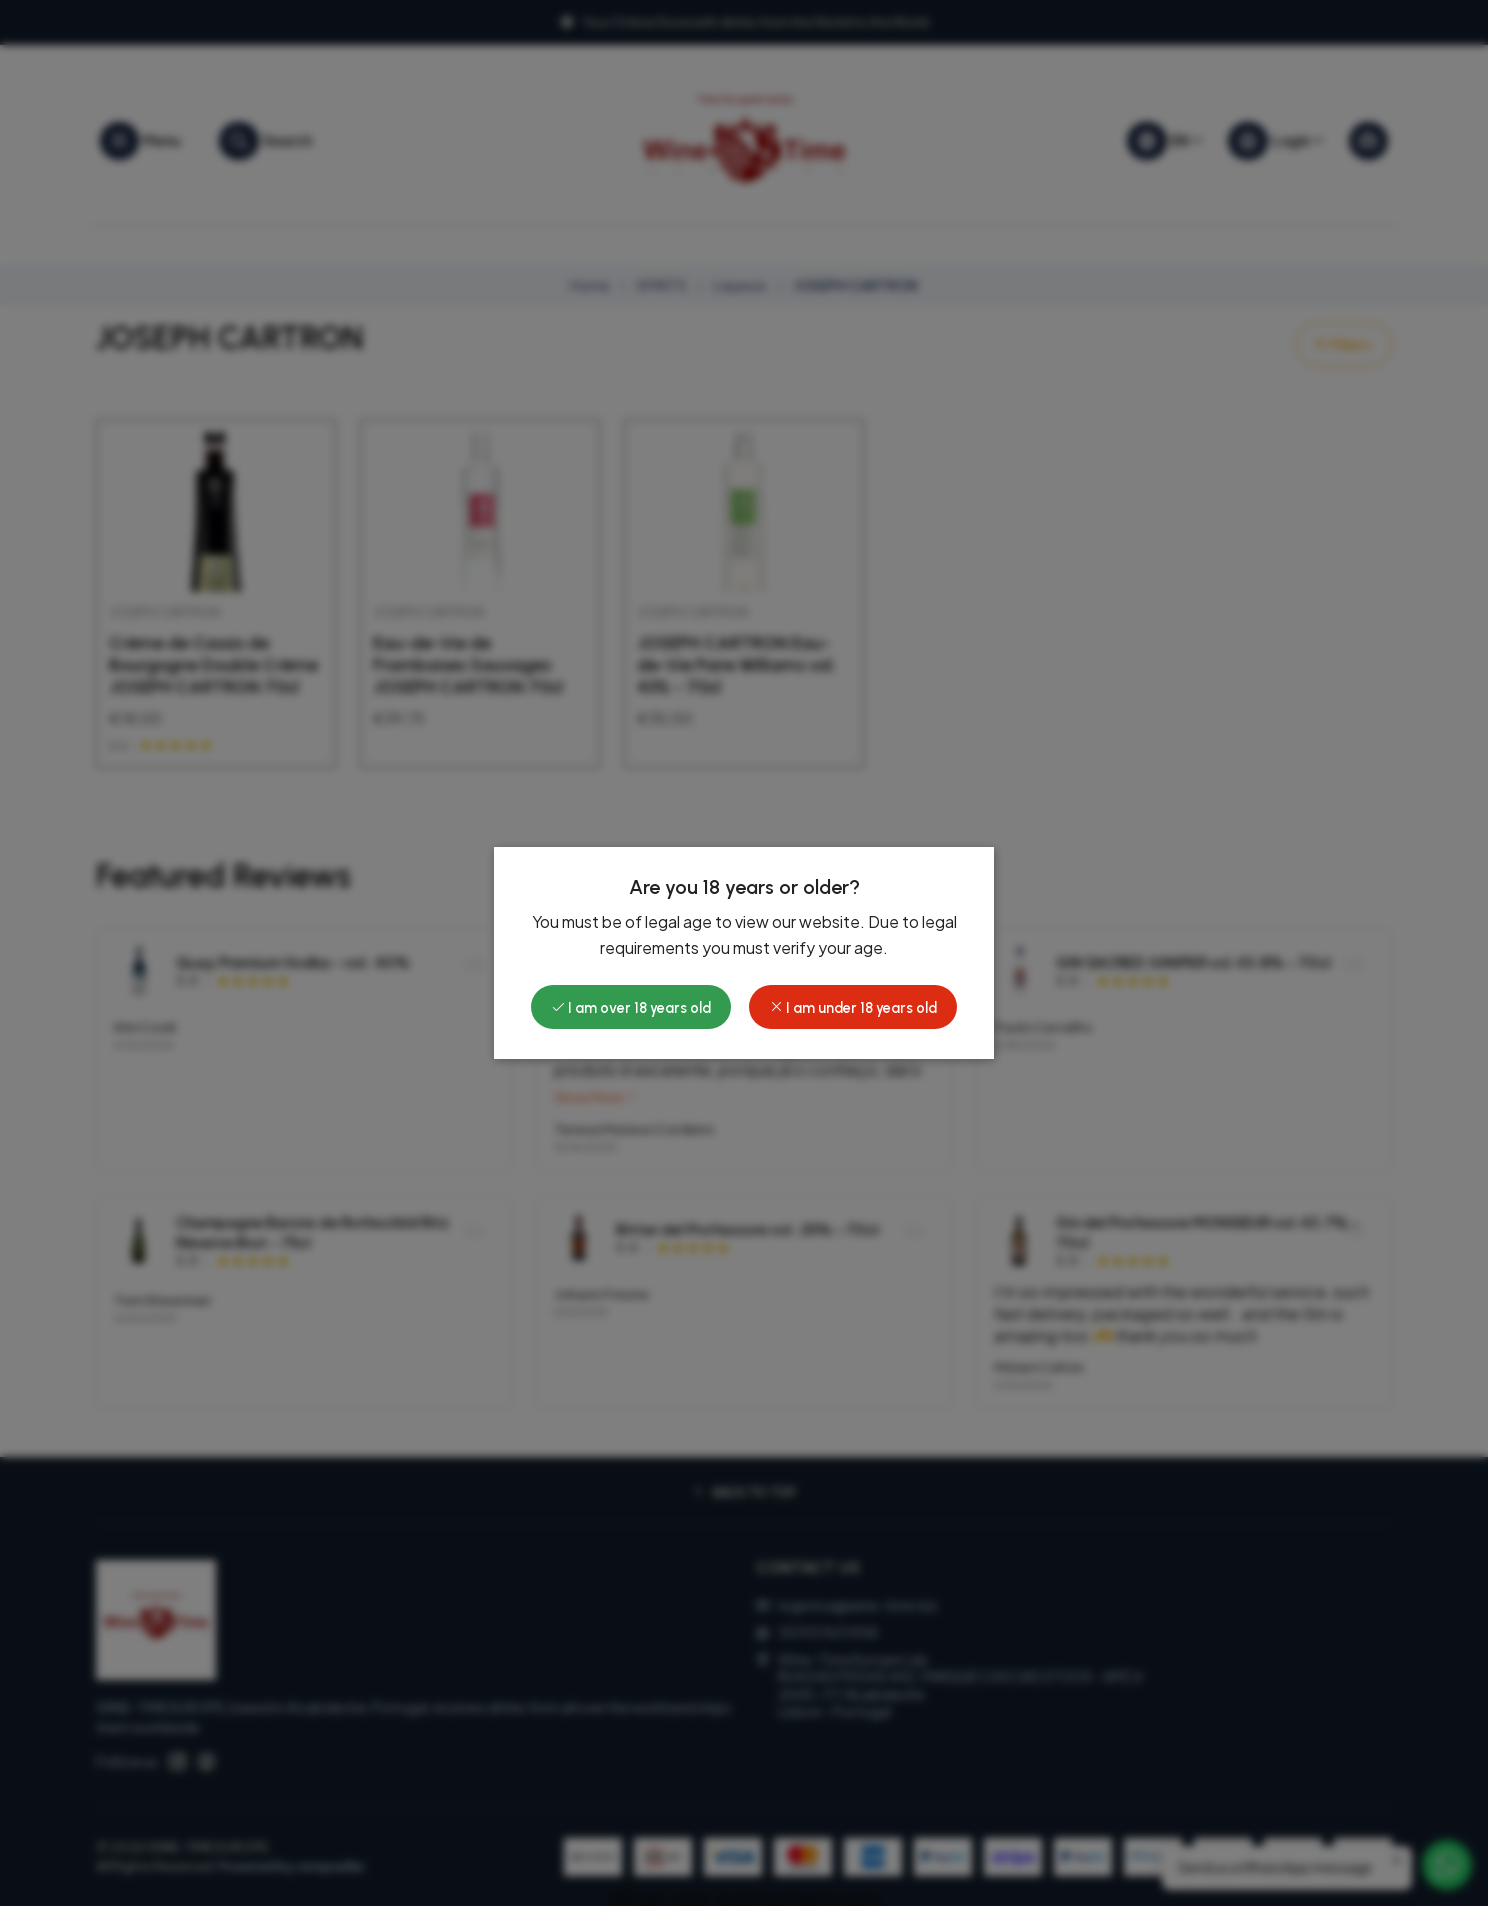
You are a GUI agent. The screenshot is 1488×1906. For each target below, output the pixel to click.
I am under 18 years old (853, 1008)
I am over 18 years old (631, 1008)
